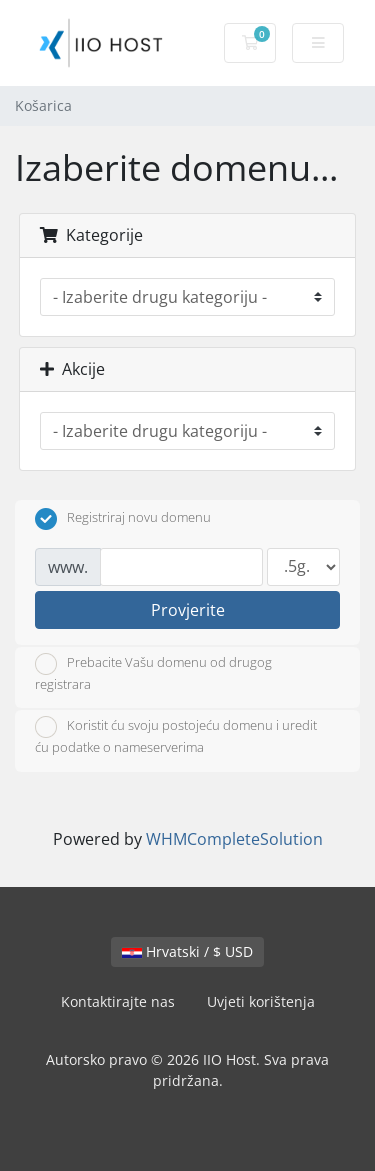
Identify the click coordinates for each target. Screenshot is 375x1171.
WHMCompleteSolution (234, 839)
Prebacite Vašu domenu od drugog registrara (153, 673)
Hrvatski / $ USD (187, 951)
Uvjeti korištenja (261, 1001)
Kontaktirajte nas (118, 1001)
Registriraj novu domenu (123, 519)
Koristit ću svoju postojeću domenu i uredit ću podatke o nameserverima (176, 736)
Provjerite (188, 610)
